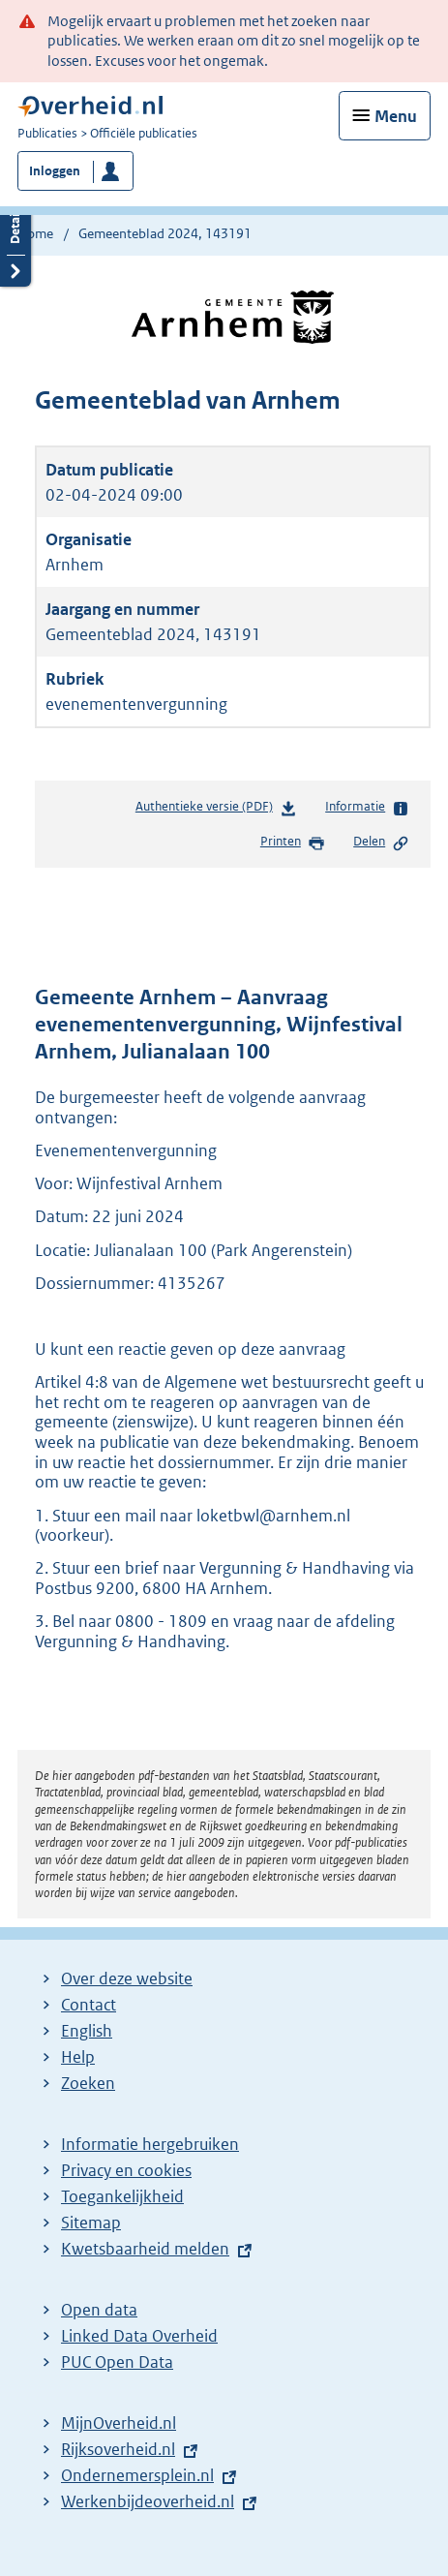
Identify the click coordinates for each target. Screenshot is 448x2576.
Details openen (15, 239)
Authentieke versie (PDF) (216, 810)
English (86, 2030)
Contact (88, 2004)
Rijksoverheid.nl (118, 2449)
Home (35, 233)
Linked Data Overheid (139, 2335)
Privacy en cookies (126, 2170)
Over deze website (127, 1978)
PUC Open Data (117, 2362)
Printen (292, 842)
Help (78, 2057)
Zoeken (88, 2083)
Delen (381, 842)
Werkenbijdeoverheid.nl (147, 2501)
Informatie (367, 807)
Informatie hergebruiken (150, 2144)
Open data (99, 2309)
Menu (395, 116)
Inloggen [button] (54, 171)
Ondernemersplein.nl (137, 2475)
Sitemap (91, 2222)
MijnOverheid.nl (118, 2423)
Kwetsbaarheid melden (145, 2248)
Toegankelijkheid (122, 2196)
